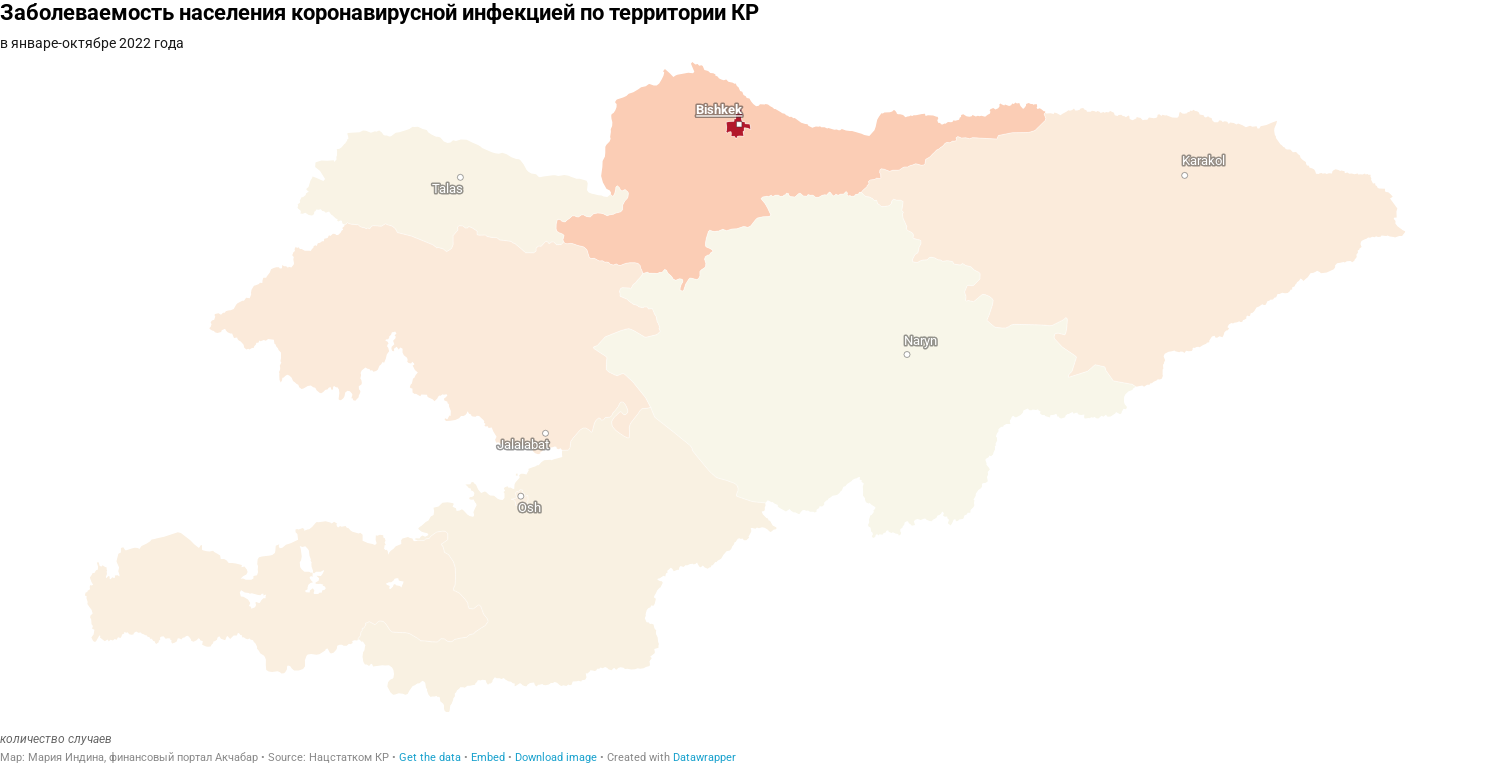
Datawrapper (704, 757)
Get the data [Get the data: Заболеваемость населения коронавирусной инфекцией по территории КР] (430, 757)
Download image (556, 757)
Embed (488, 757)
